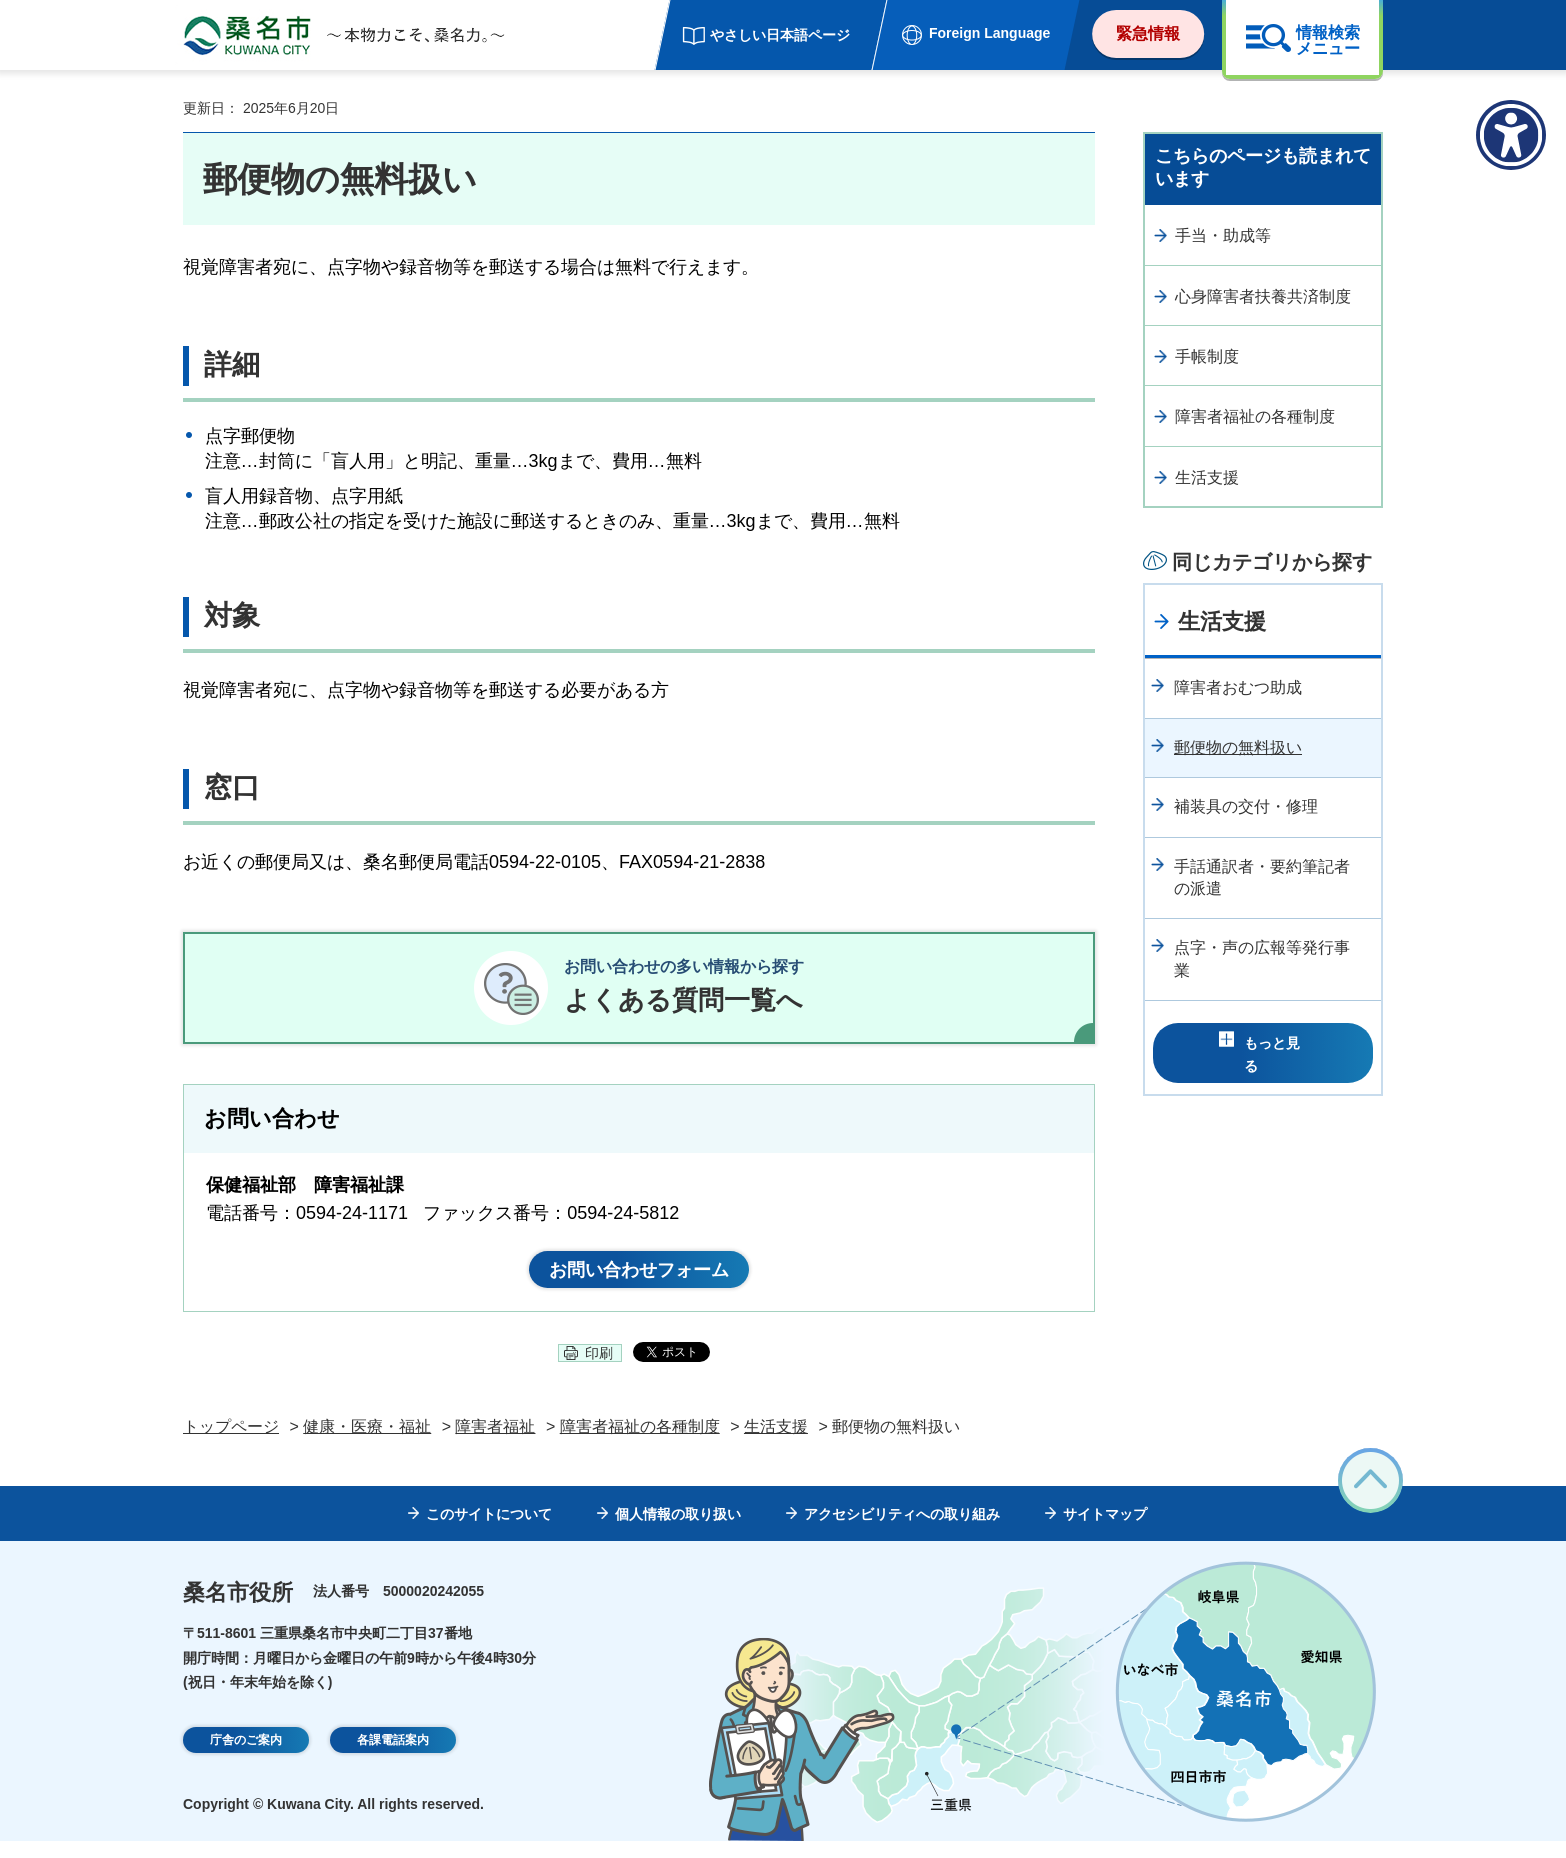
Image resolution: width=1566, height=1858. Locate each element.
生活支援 (1207, 477)
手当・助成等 (1223, 235)
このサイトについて (489, 1531)
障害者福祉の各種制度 (1255, 416)
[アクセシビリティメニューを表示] (1511, 135)
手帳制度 (1207, 356)
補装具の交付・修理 (1246, 806)
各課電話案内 (393, 1758)
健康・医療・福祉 (367, 1442)
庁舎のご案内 (246, 1758)
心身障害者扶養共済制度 (1263, 296)
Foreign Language (989, 33)
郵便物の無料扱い (1238, 747)
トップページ (231, 1442)
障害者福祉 (495, 1442)
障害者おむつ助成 (1238, 687)
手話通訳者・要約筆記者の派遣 (1262, 877)
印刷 (599, 1370)
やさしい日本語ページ (780, 35)
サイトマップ (1105, 1531)
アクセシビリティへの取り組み (902, 1531)
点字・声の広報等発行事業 (1262, 958)
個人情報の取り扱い (678, 1531)
